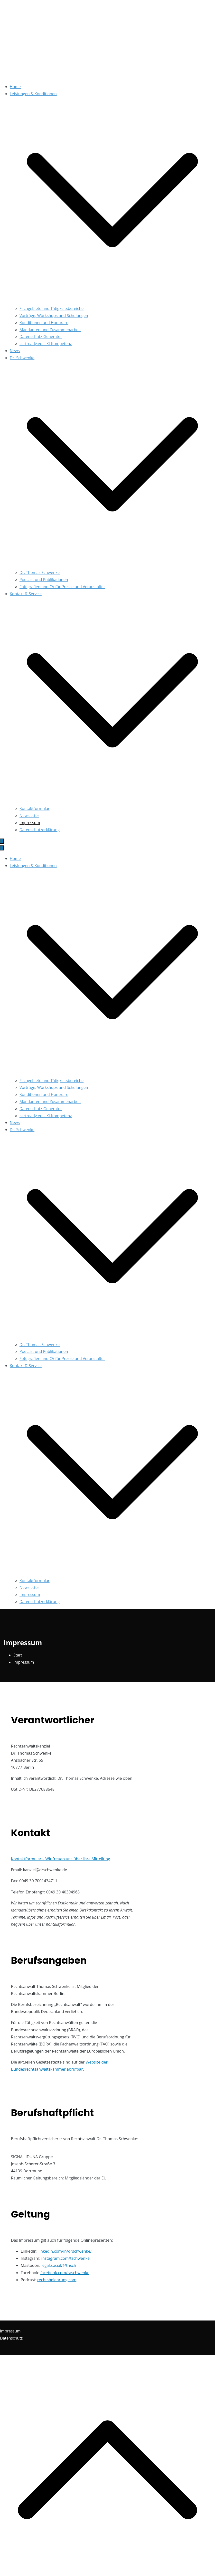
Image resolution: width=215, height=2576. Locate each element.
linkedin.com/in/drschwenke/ (64, 2248)
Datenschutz (11, 2334)
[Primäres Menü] (2, 841)
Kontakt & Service (26, 1365)
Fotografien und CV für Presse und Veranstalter (62, 586)
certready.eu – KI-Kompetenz (45, 343)
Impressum (29, 822)
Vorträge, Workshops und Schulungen (53, 315)
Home (15, 86)
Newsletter (29, 815)
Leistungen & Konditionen (33, 865)
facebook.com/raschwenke (64, 2269)
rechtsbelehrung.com (56, 2276)
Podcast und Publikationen (43, 579)
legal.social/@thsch (58, 2262)
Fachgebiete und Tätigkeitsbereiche (51, 308)
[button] (112, 301)
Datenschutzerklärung (39, 829)
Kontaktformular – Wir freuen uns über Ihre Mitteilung (60, 1858)
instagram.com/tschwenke (65, 2255)
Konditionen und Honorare (43, 322)
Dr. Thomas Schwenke (39, 572)
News (15, 350)
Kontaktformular (34, 808)
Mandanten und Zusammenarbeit (50, 329)
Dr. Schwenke (22, 1129)
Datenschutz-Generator (40, 336)
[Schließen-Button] (2, 847)
